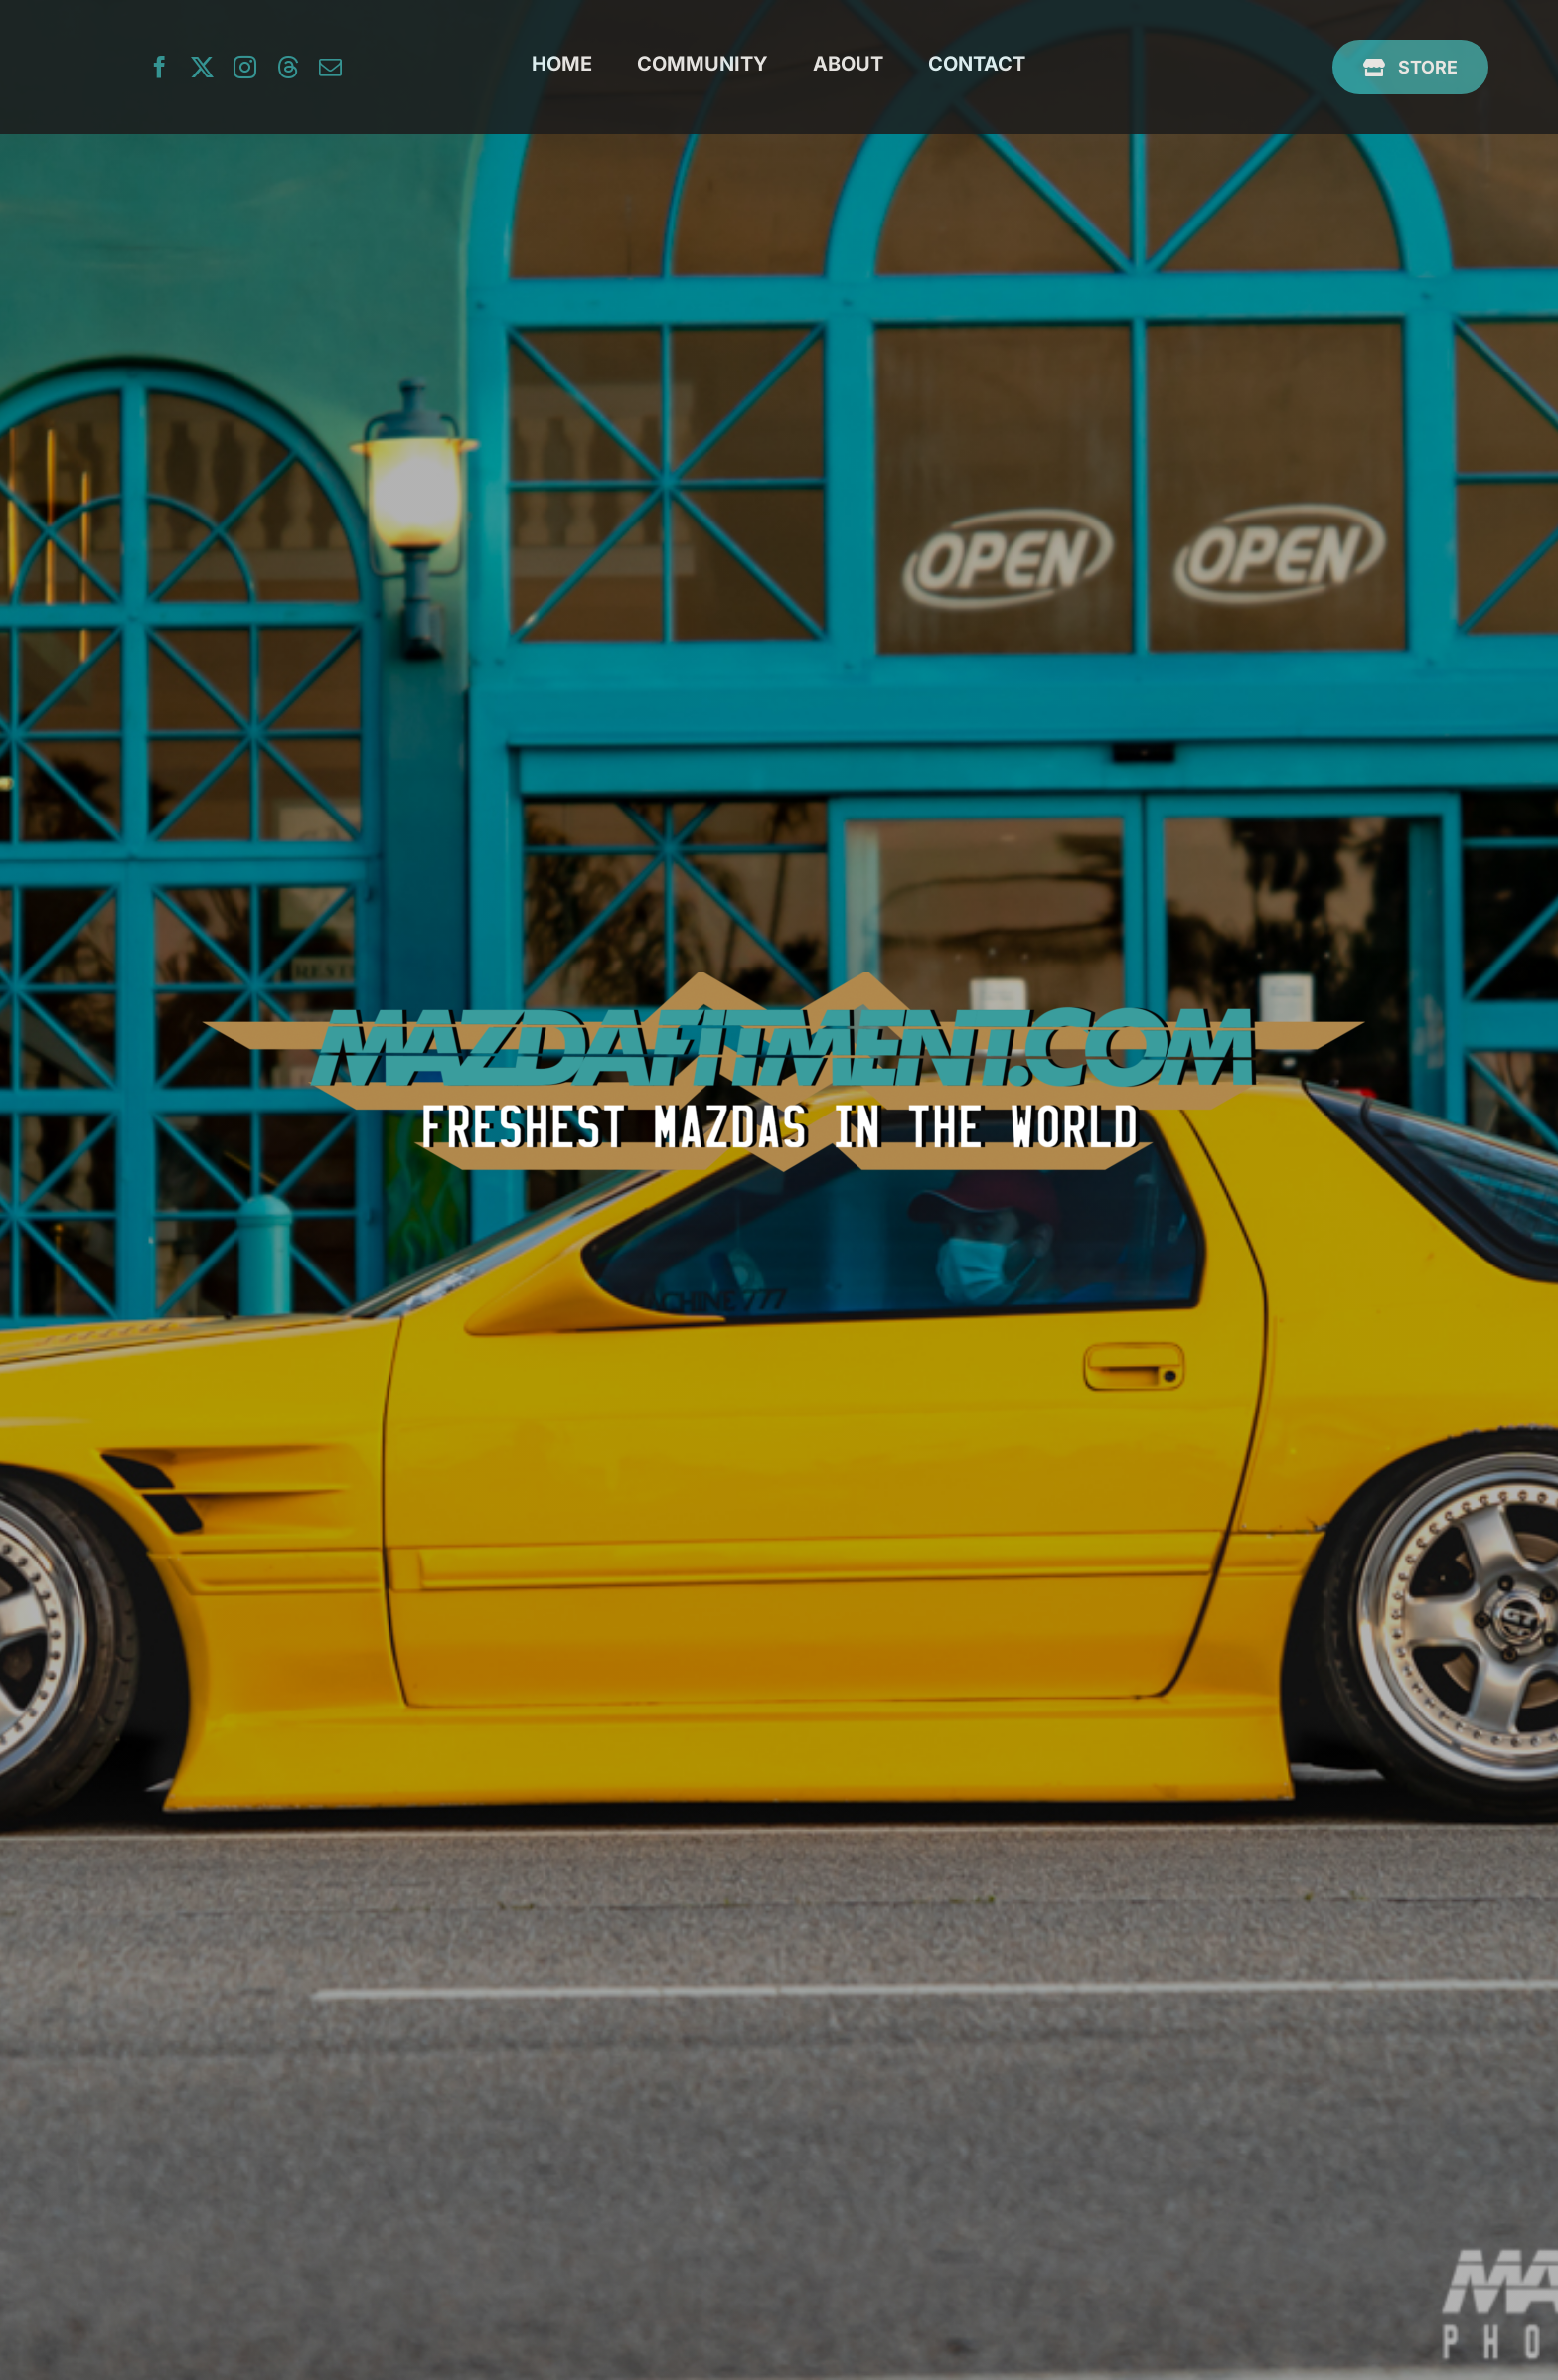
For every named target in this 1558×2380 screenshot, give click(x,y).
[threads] (287, 67)
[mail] (330, 67)
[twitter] (202, 67)
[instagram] (245, 67)
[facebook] (159, 67)
